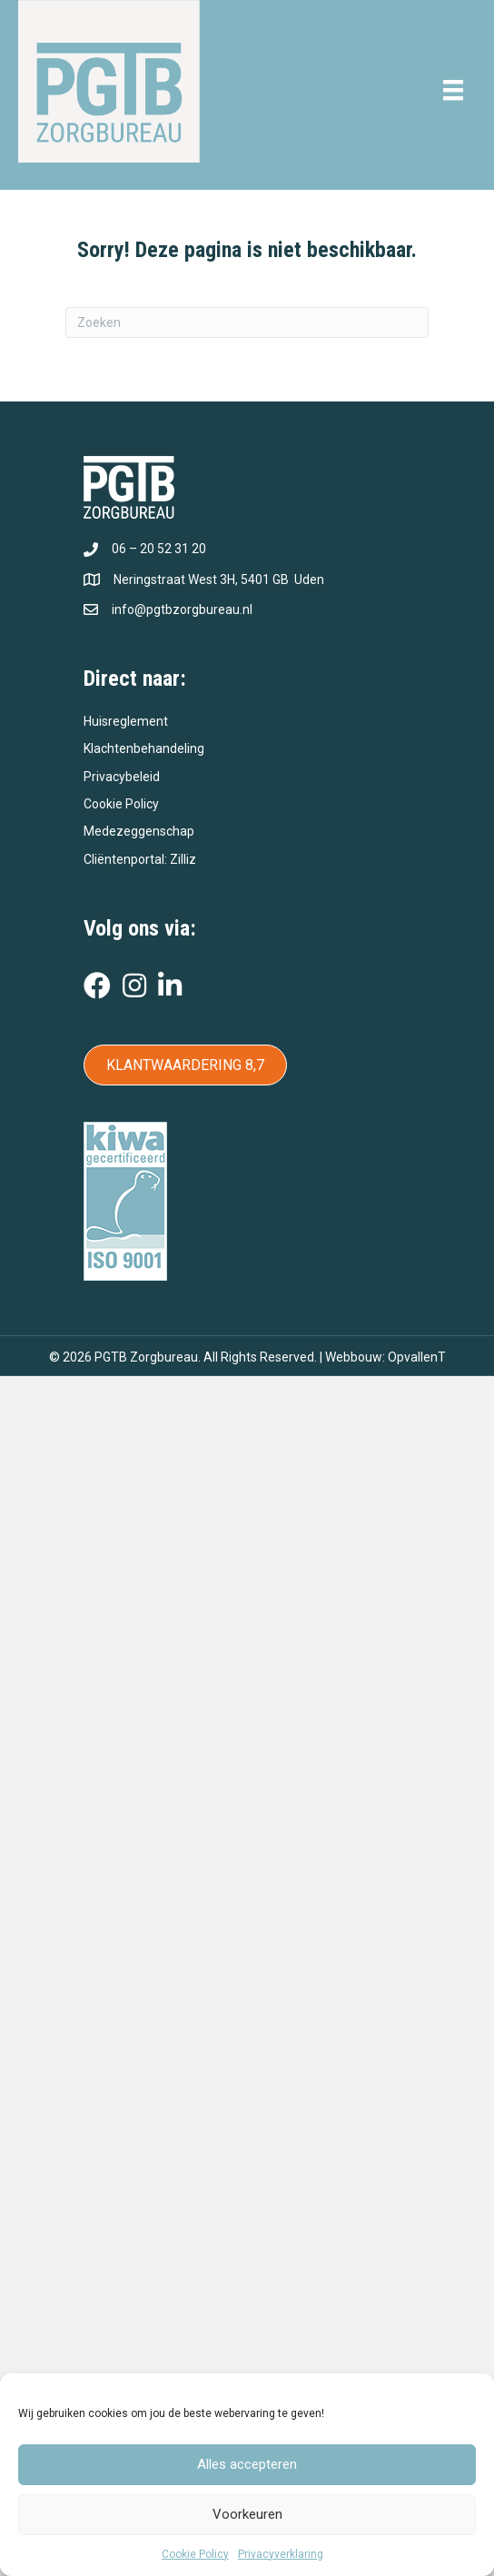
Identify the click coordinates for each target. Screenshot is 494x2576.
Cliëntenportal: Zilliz (140, 859)
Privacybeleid (122, 776)
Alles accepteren (247, 2464)
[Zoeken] (247, 322)
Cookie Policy (195, 2554)
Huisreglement (126, 721)
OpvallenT (417, 1357)
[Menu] (453, 90)
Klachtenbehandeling (144, 748)
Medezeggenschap (139, 831)
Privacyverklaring (280, 2554)
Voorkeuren (247, 2514)
